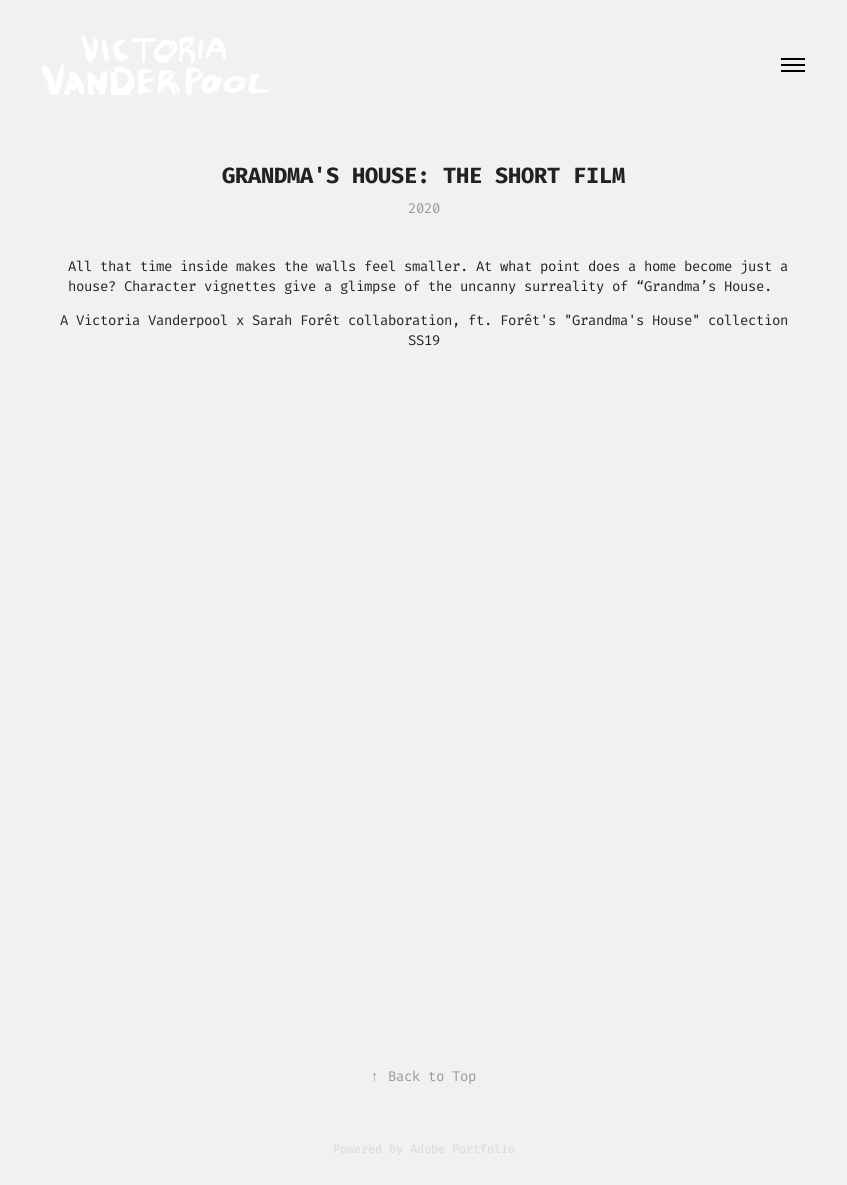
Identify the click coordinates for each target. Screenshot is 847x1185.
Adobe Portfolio (462, 1149)
